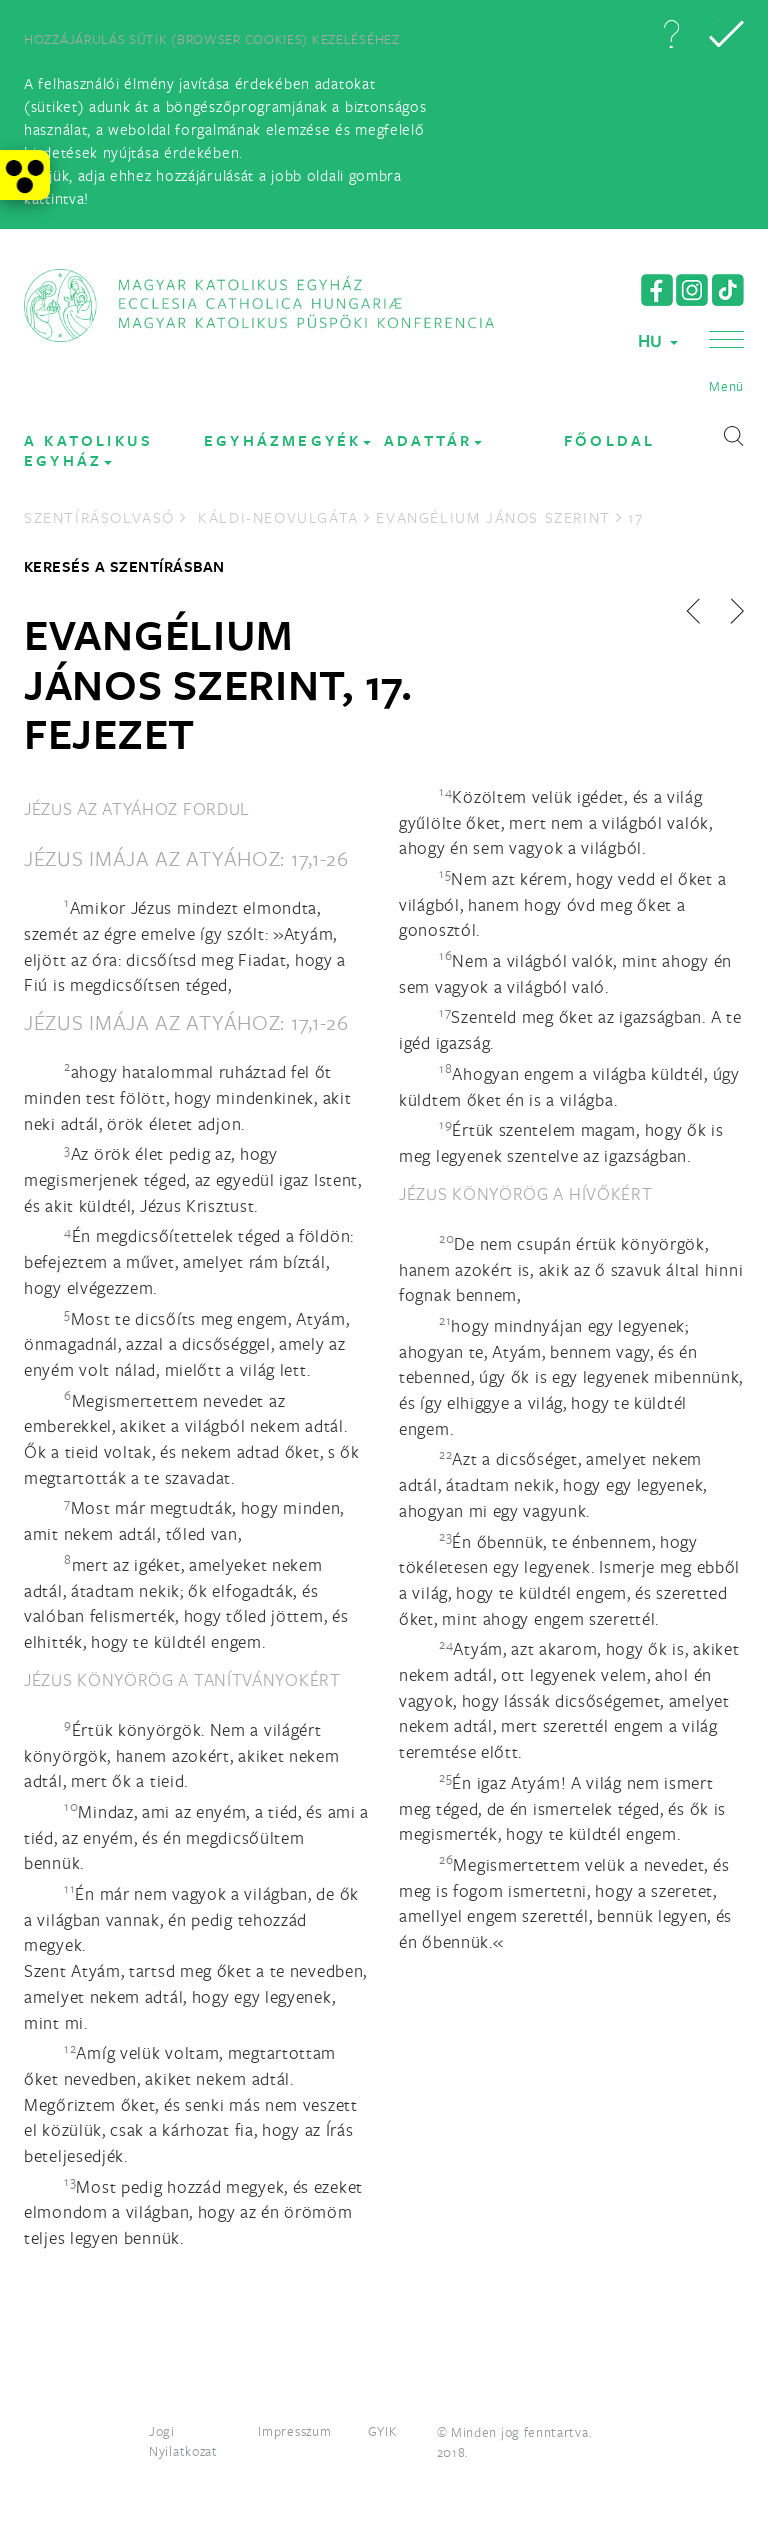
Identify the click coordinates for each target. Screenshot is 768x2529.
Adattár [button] (433, 440)
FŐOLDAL (609, 440)
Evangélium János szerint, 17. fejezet (218, 683)
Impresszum (294, 2431)
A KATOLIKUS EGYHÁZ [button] (88, 450)
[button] (671, 34)
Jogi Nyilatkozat (183, 2441)
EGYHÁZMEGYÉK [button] (287, 440)
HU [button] (658, 340)
